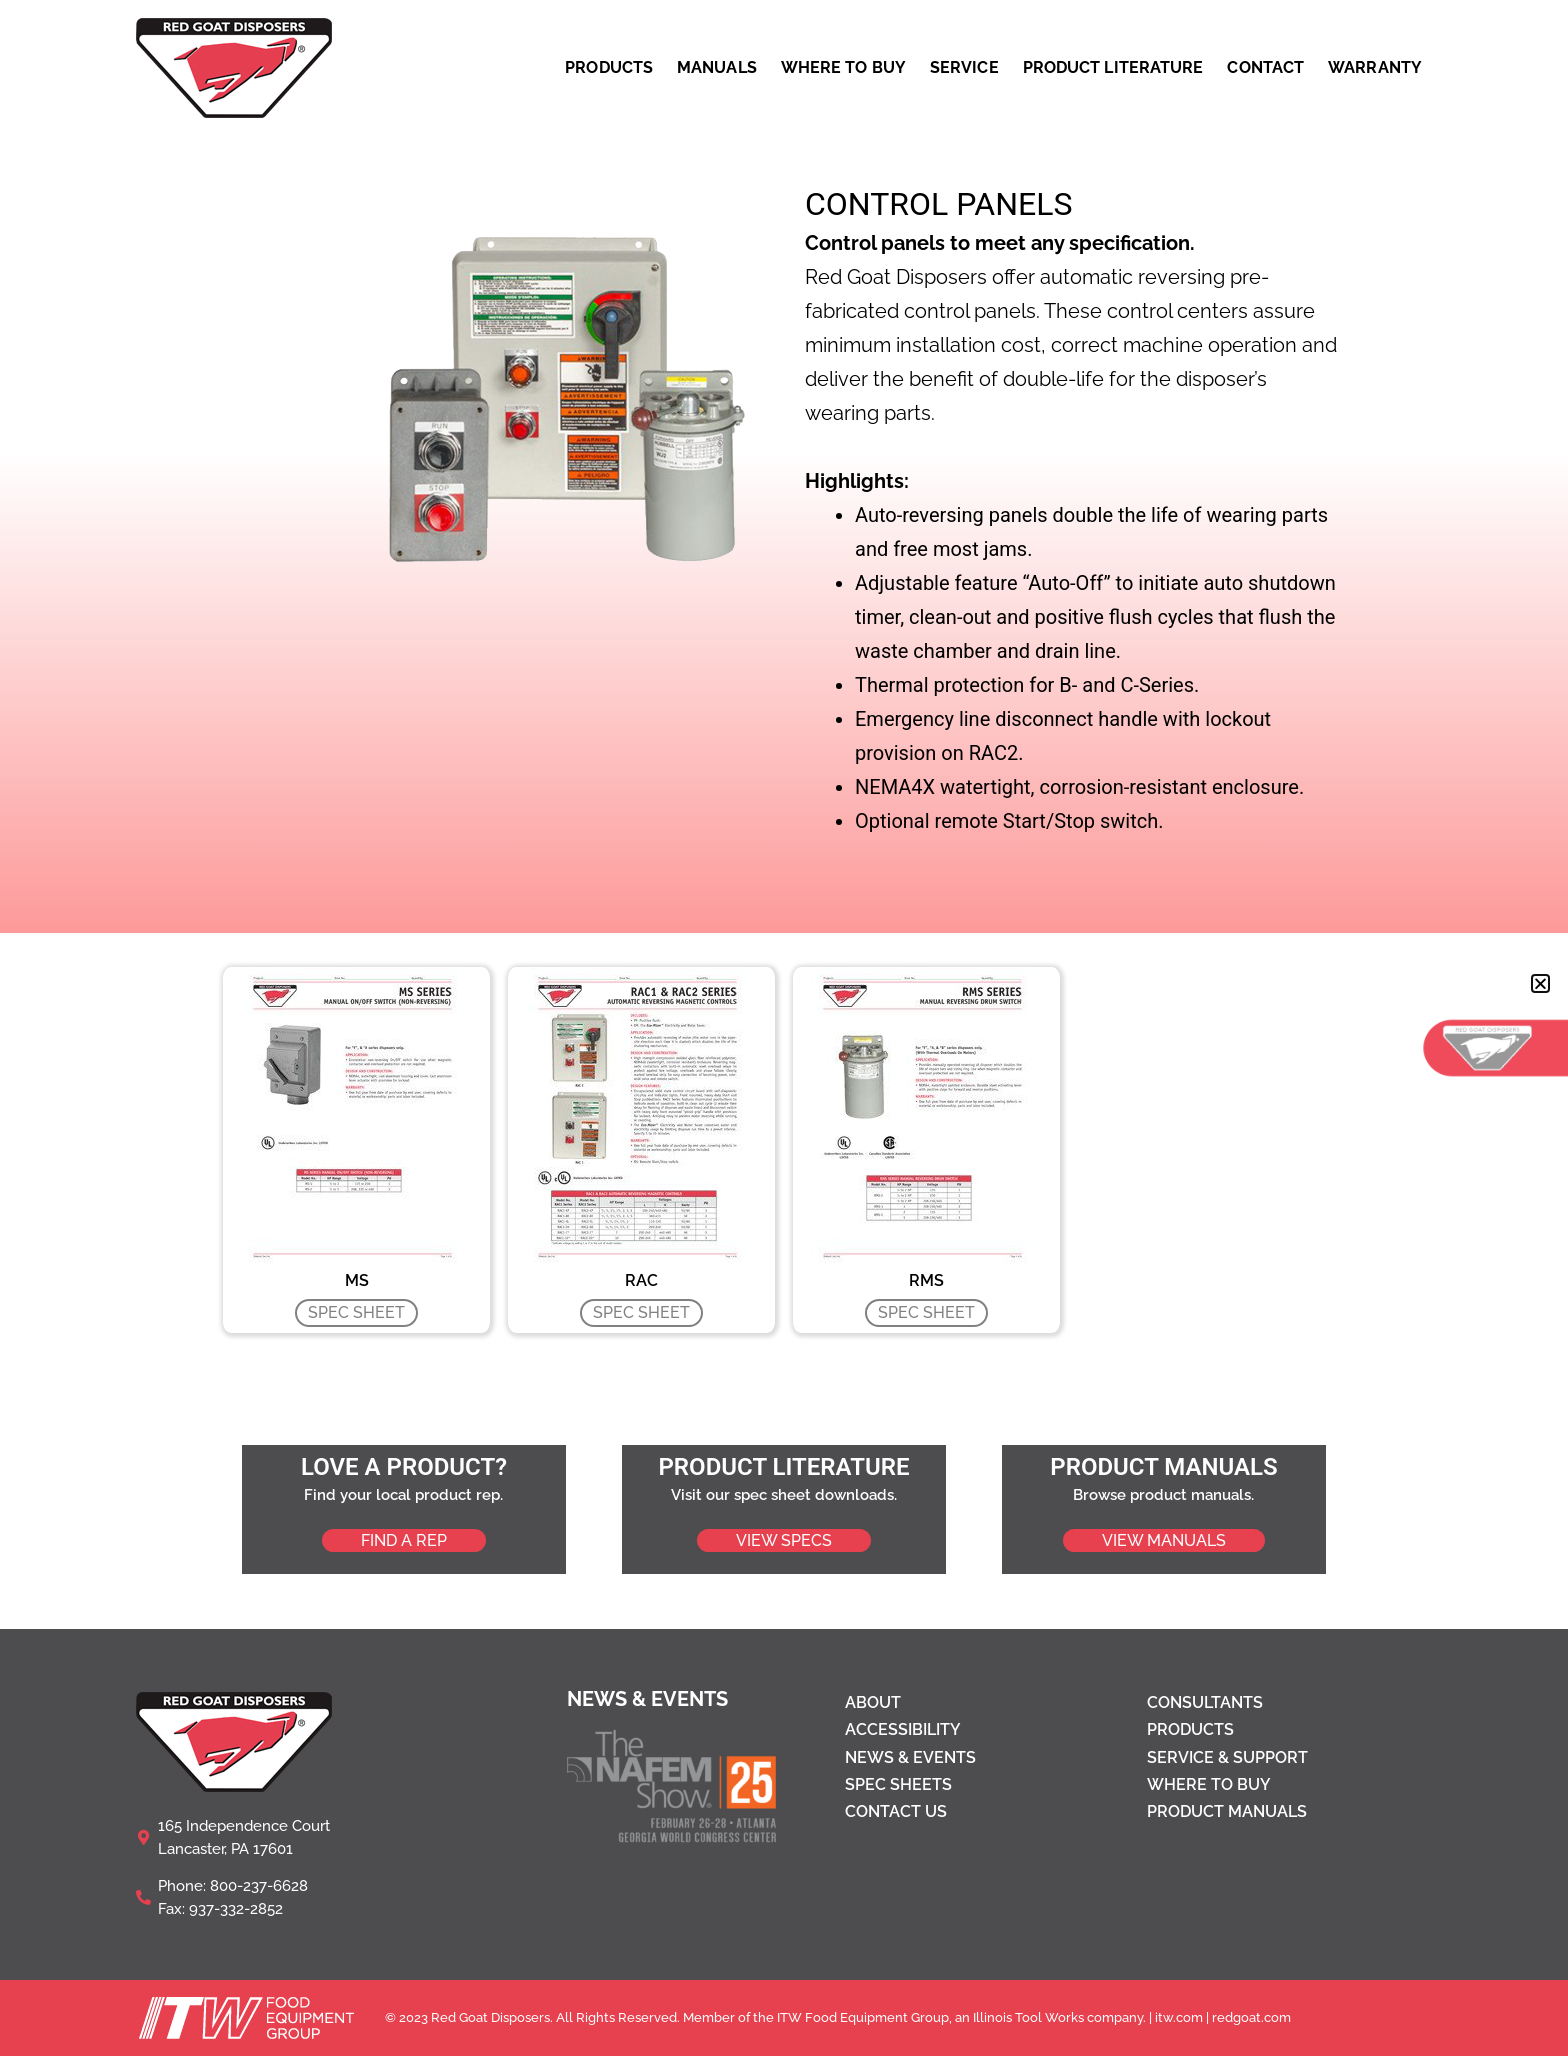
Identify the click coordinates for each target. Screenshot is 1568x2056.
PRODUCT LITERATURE (1113, 68)
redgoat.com (1251, 2017)
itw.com (1179, 2017)
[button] (1540, 983)
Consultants (1205, 1702)
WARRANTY (1375, 68)
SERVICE (964, 68)
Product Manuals (1227, 1811)
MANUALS (717, 68)
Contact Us (896, 1811)
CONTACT (1265, 68)
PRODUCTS (609, 68)
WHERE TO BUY (843, 68)
